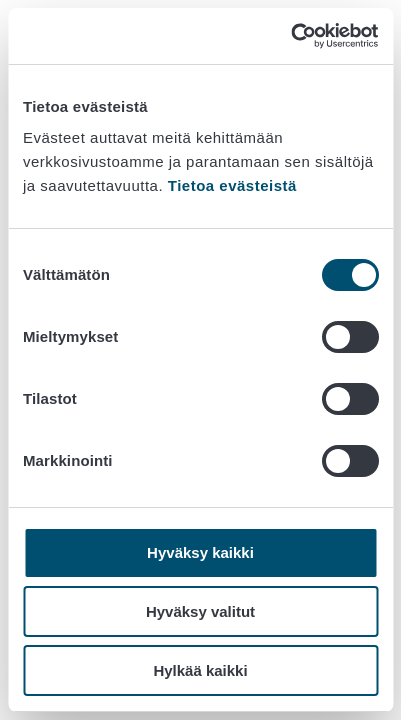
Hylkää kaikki (200, 670)
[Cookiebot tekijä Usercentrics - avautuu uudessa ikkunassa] (290, 36)
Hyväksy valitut (200, 611)
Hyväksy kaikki (200, 552)
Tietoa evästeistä (232, 185)
